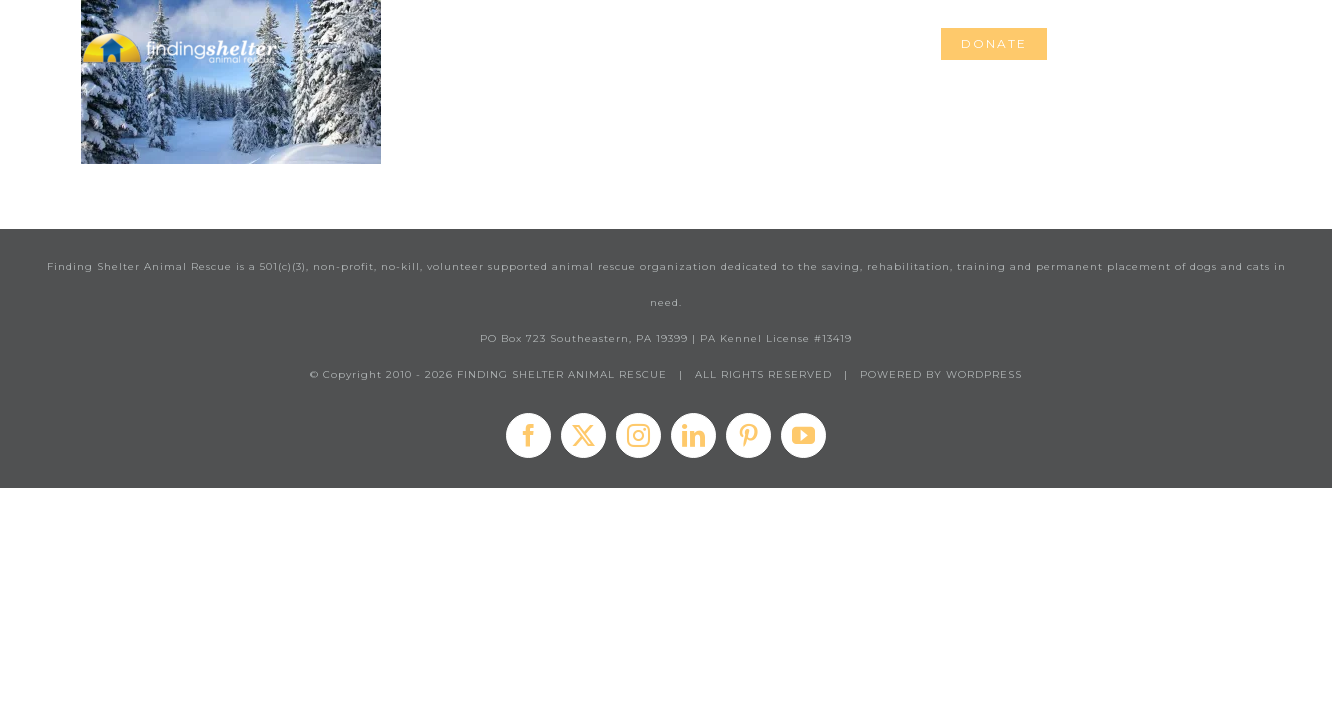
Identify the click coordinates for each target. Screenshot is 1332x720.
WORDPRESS (984, 374)
